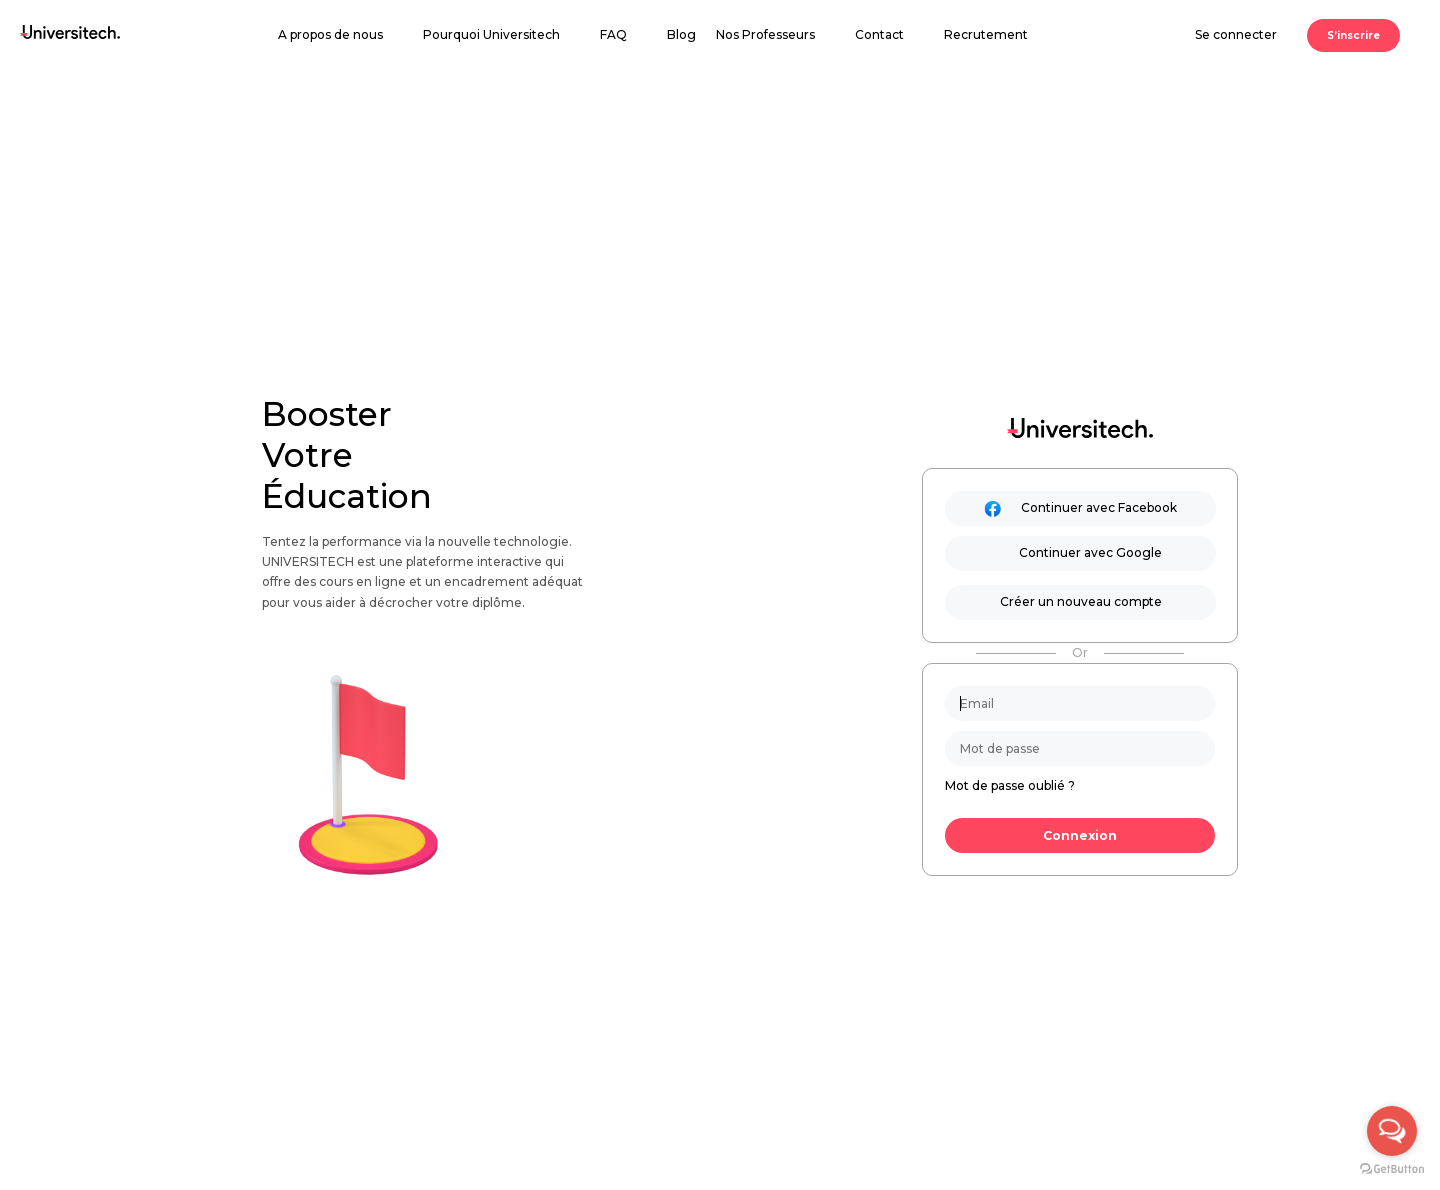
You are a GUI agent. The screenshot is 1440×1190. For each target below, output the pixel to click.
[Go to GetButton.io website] (1392, 1169)
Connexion (1080, 835)
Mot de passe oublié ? (1010, 785)
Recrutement (986, 34)
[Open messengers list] (1392, 1131)
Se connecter (1236, 34)
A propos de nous (330, 34)
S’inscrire (1353, 35)
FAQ (613, 34)
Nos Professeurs (765, 34)
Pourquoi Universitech (491, 34)
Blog (681, 34)
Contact (879, 34)
